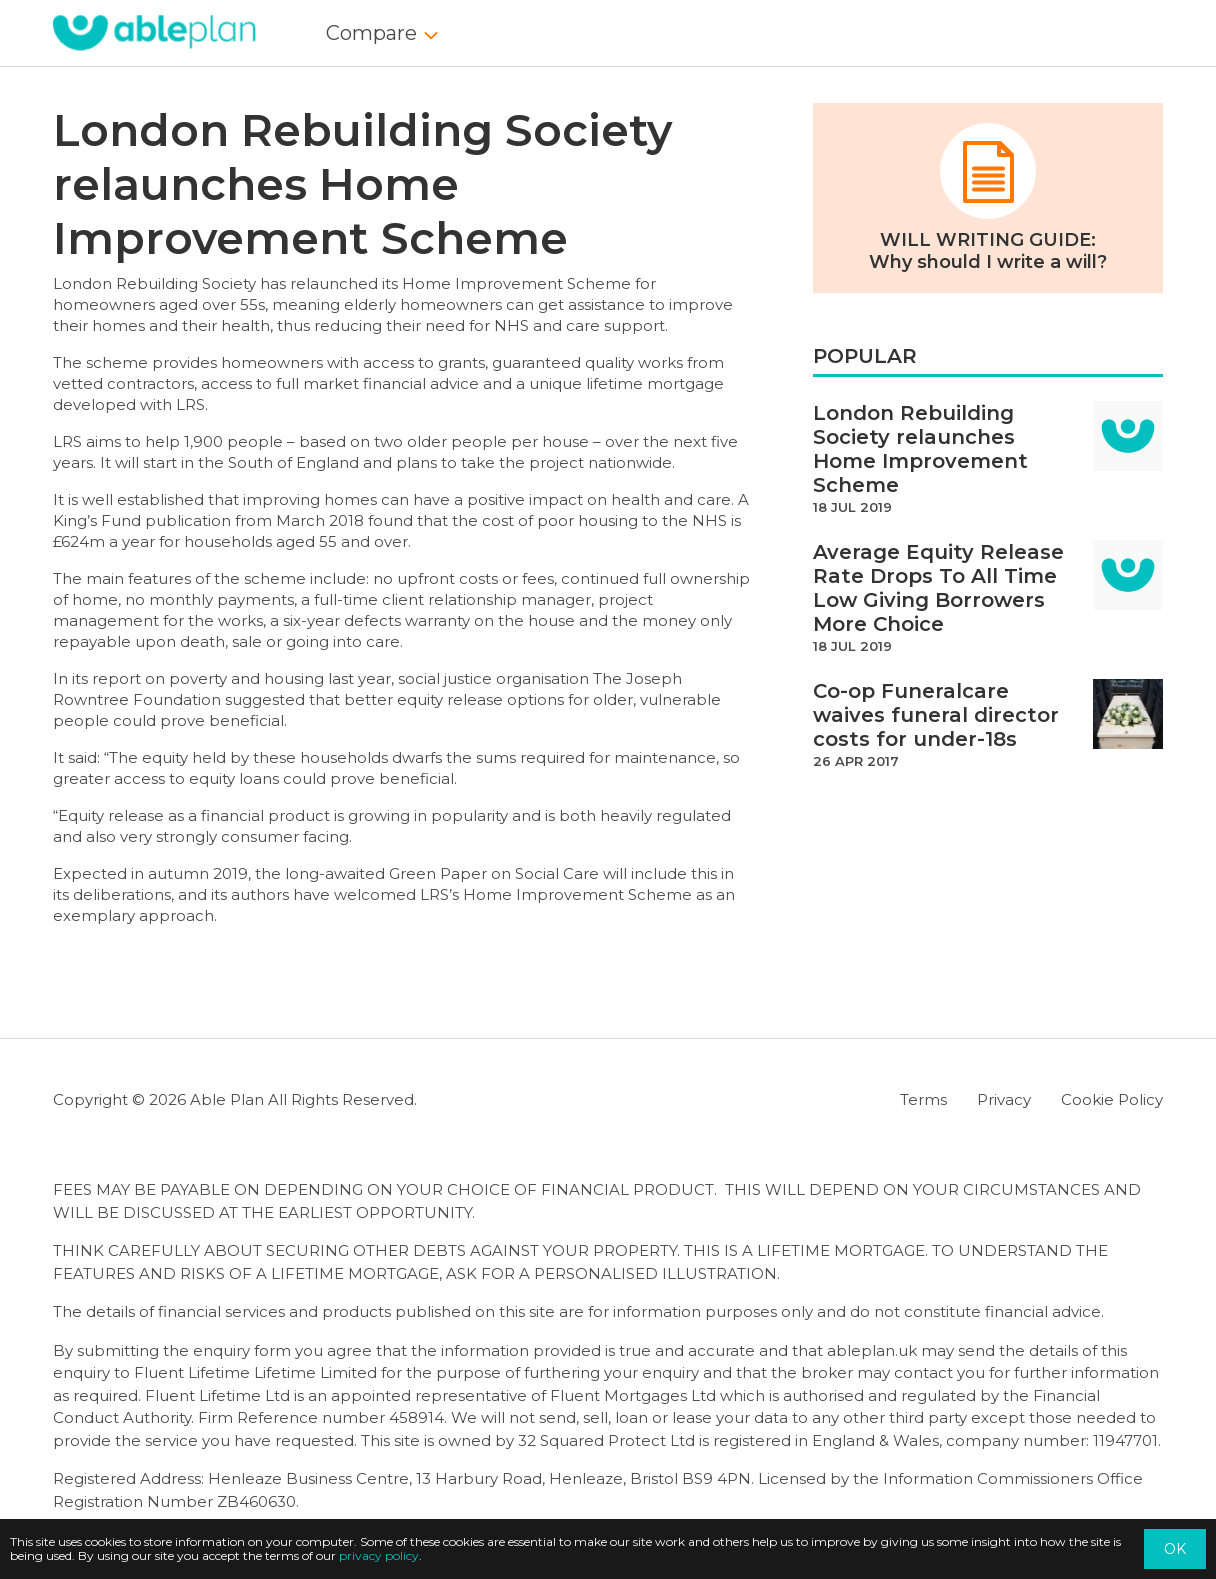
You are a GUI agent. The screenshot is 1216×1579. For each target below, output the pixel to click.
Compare (371, 33)
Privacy (1004, 1099)
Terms (923, 1099)
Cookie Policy (1112, 1099)
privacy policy (379, 1555)
